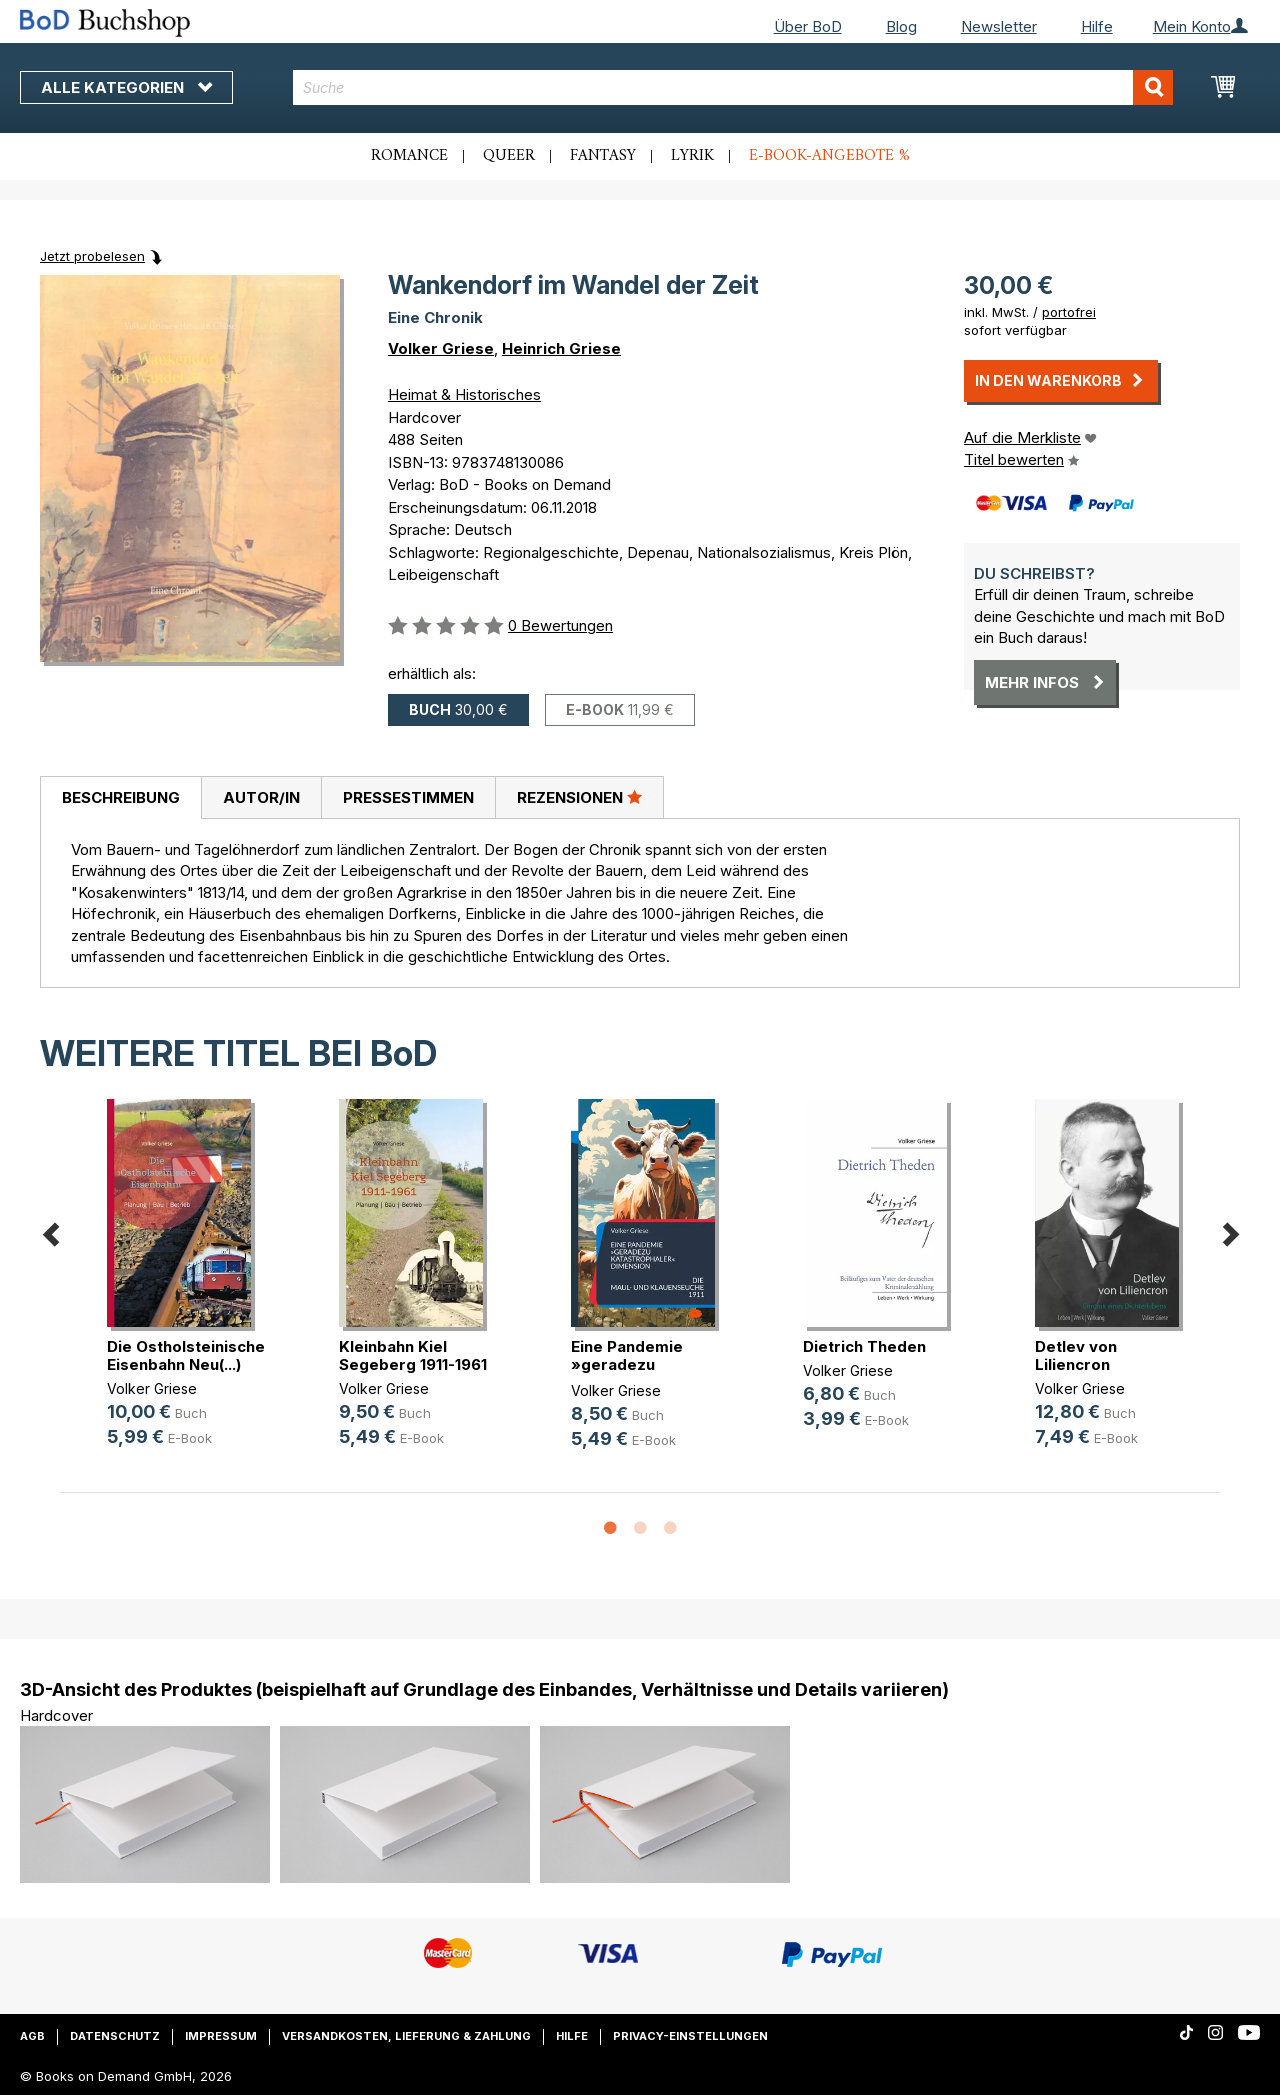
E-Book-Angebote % (829, 156)
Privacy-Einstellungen (690, 2036)
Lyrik (692, 156)
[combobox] (733, 87)
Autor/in (261, 797)
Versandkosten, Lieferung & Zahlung (406, 2036)
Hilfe (1097, 26)
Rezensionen (579, 797)
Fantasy (603, 156)
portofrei (1069, 312)
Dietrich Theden (864, 1346)
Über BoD (808, 26)
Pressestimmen (408, 797)
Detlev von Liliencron (1076, 1355)
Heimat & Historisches (464, 394)
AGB (32, 2036)
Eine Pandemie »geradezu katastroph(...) (627, 1364)
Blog (901, 26)
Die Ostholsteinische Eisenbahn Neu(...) (186, 1355)
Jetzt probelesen (92, 256)
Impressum (221, 2036)
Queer (509, 156)
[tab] (120, 798)
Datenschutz (115, 2036)
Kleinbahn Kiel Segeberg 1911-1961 (413, 1355)
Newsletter (999, 26)
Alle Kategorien (126, 87)
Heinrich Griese (561, 348)
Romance (409, 156)
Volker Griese (441, 348)
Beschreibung (121, 797)
